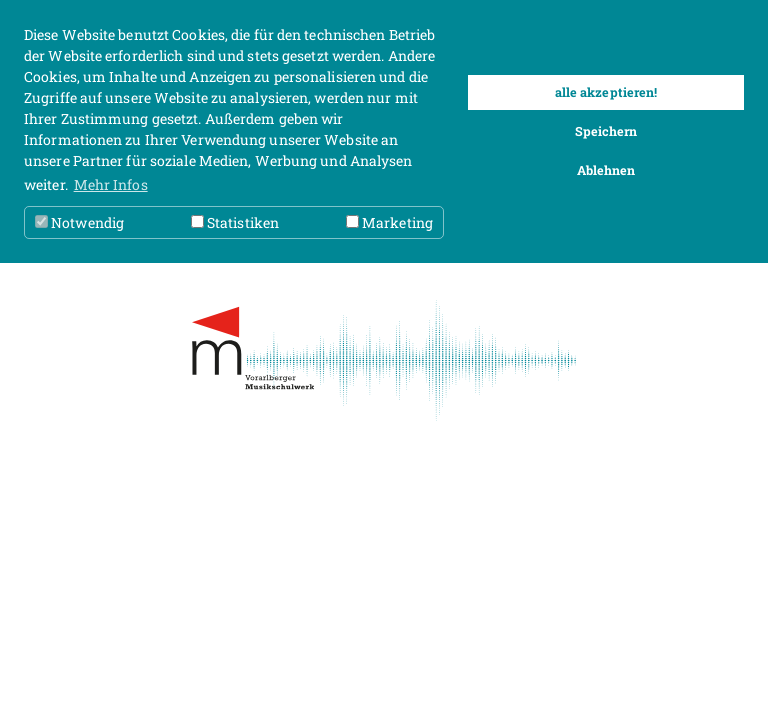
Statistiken (235, 222)
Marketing (389, 222)
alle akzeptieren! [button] (606, 92)
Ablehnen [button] (606, 170)
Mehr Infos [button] (111, 184)
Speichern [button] (606, 131)
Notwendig (79, 222)
